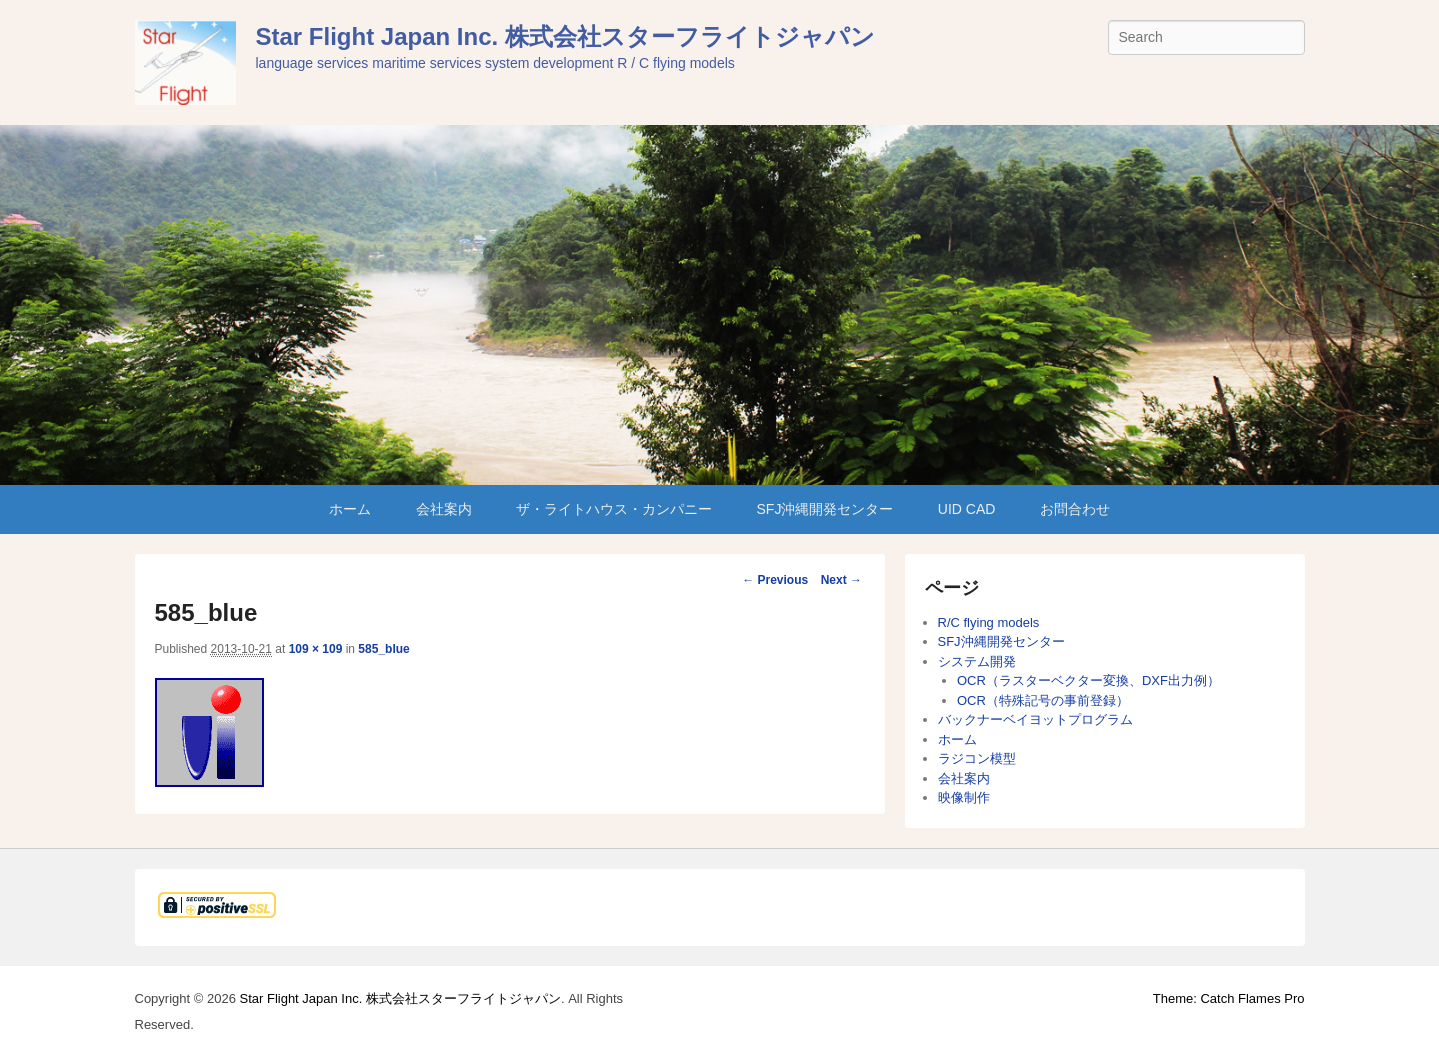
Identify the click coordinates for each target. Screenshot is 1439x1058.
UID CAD (967, 509)
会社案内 (444, 509)
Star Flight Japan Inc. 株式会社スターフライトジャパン (565, 36)
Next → (841, 580)
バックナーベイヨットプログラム (1035, 719)
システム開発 (977, 661)
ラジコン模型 (977, 758)
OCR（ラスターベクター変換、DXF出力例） (1088, 680)
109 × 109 (316, 649)
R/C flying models (989, 622)
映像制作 (964, 797)
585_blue (383, 649)
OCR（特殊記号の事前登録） (1043, 700)
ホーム (350, 509)
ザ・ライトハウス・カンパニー (614, 509)
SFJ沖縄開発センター (825, 509)
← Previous (775, 580)
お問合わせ (1075, 509)
